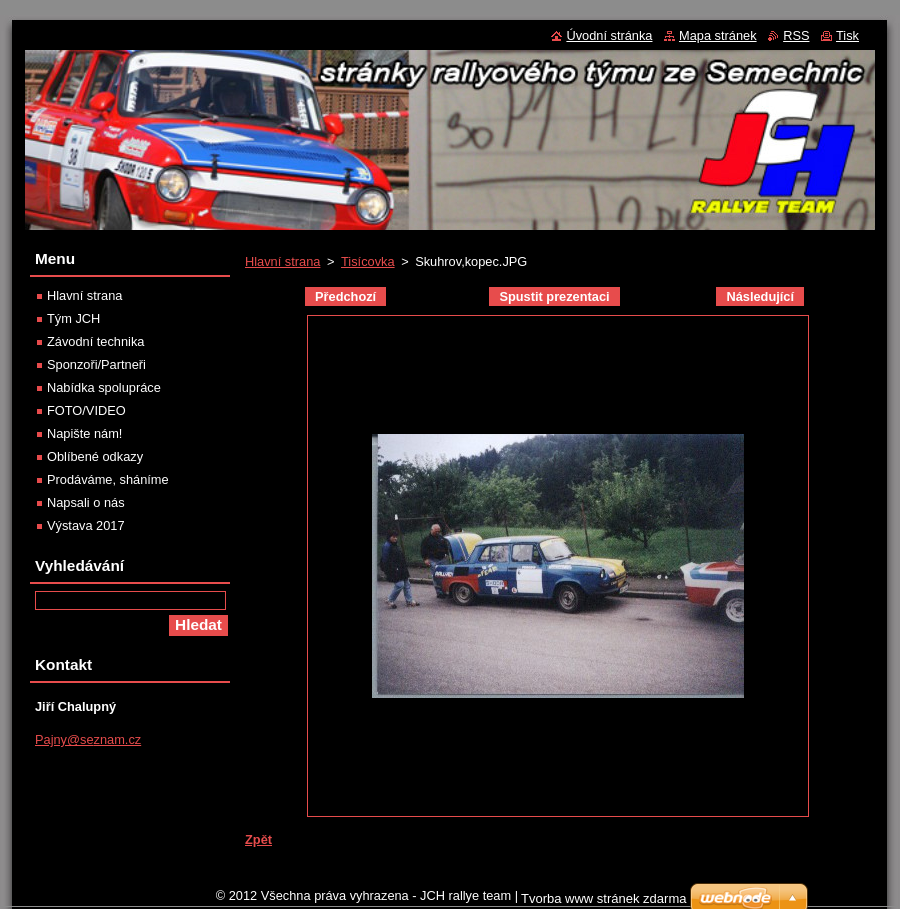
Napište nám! (84, 433)
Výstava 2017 (86, 525)
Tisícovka (368, 261)
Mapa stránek (718, 35)
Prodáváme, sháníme (108, 479)
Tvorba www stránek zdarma (603, 898)
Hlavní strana (282, 261)
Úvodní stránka (609, 35)
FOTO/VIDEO (86, 410)
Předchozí (345, 296)
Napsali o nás (86, 502)
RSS (796, 35)
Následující (760, 296)
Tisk (847, 35)
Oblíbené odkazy (95, 456)
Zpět (258, 839)
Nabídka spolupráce (104, 387)
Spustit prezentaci (554, 296)
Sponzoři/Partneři (96, 364)
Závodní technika (95, 341)
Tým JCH (73, 318)
